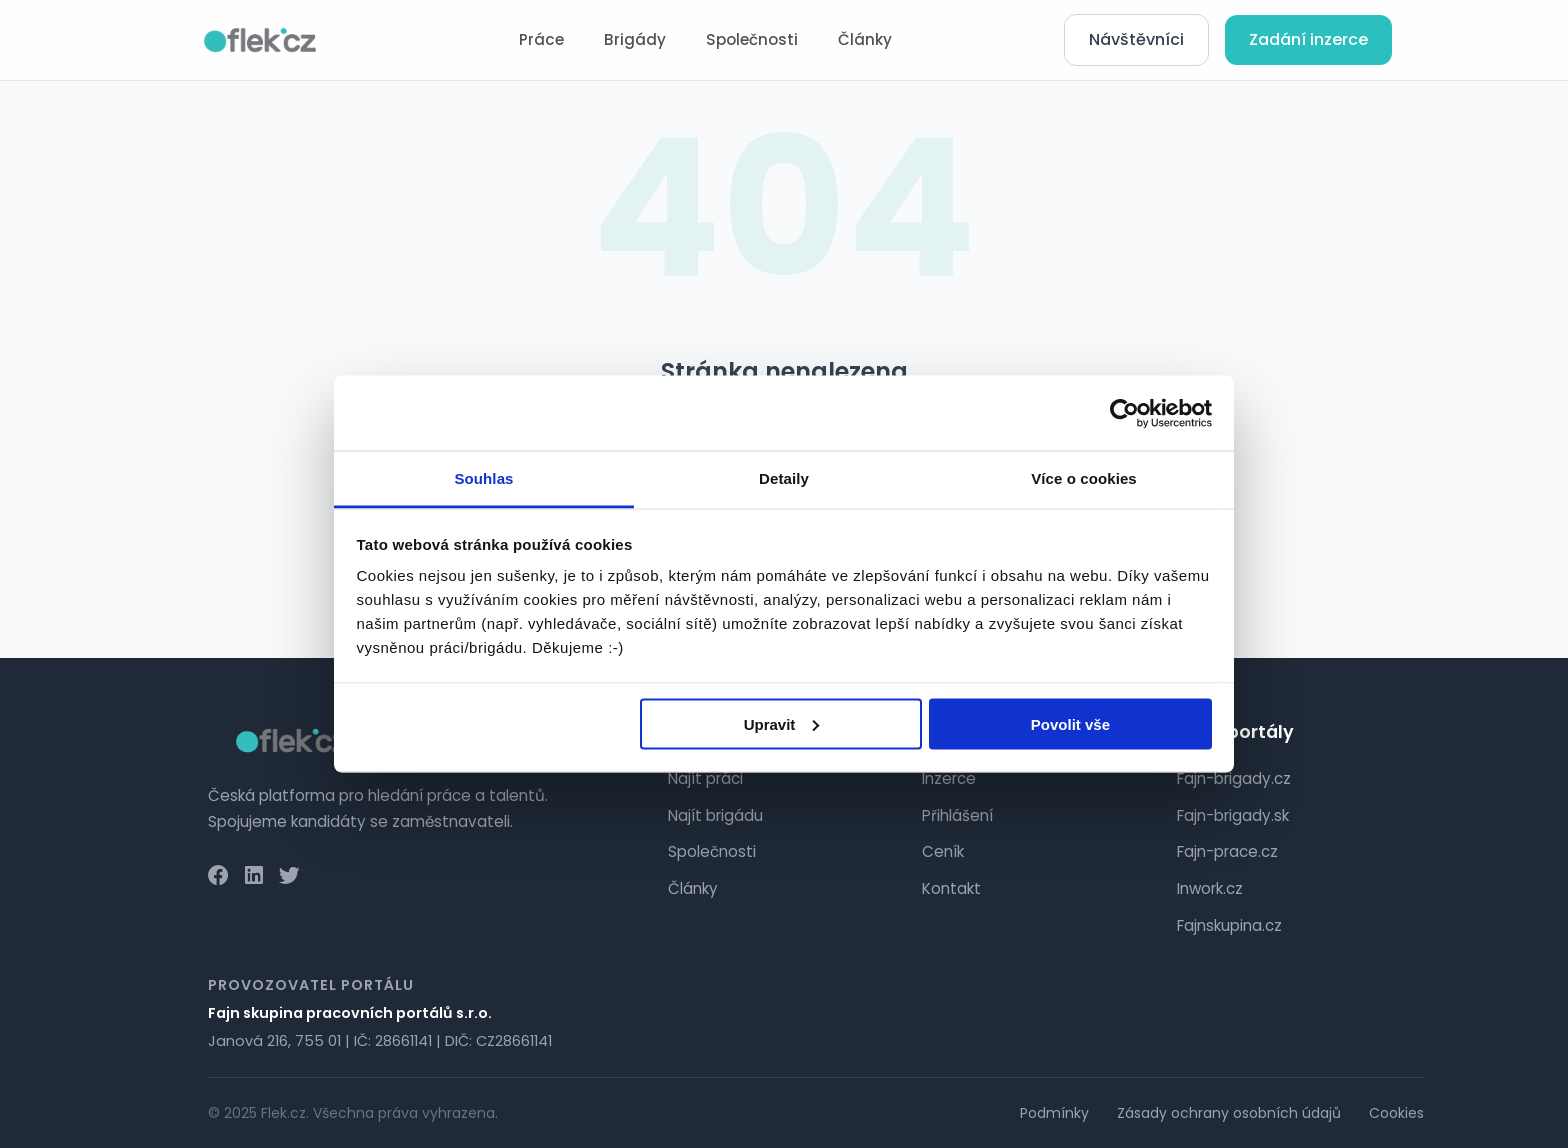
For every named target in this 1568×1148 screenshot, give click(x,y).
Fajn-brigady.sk (1233, 815)
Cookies (1396, 1113)
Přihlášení (957, 815)
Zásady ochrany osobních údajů (1229, 1113)
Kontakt (951, 888)
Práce (541, 39)
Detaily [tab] (784, 478)
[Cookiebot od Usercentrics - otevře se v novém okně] (1124, 413)
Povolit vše (1070, 723)
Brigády (635, 39)
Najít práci (705, 778)
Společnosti (752, 39)
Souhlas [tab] (483, 478)
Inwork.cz (1210, 888)
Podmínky (1054, 1113)
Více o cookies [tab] (1084, 478)
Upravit (782, 723)
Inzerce (949, 778)
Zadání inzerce (1308, 39)
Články (865, 39)
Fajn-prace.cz (1227, 851)
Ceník (943, 851)
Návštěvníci (1136, 39)
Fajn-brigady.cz (1234, 778)
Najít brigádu (715, 815)
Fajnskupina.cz (1229, 925)
